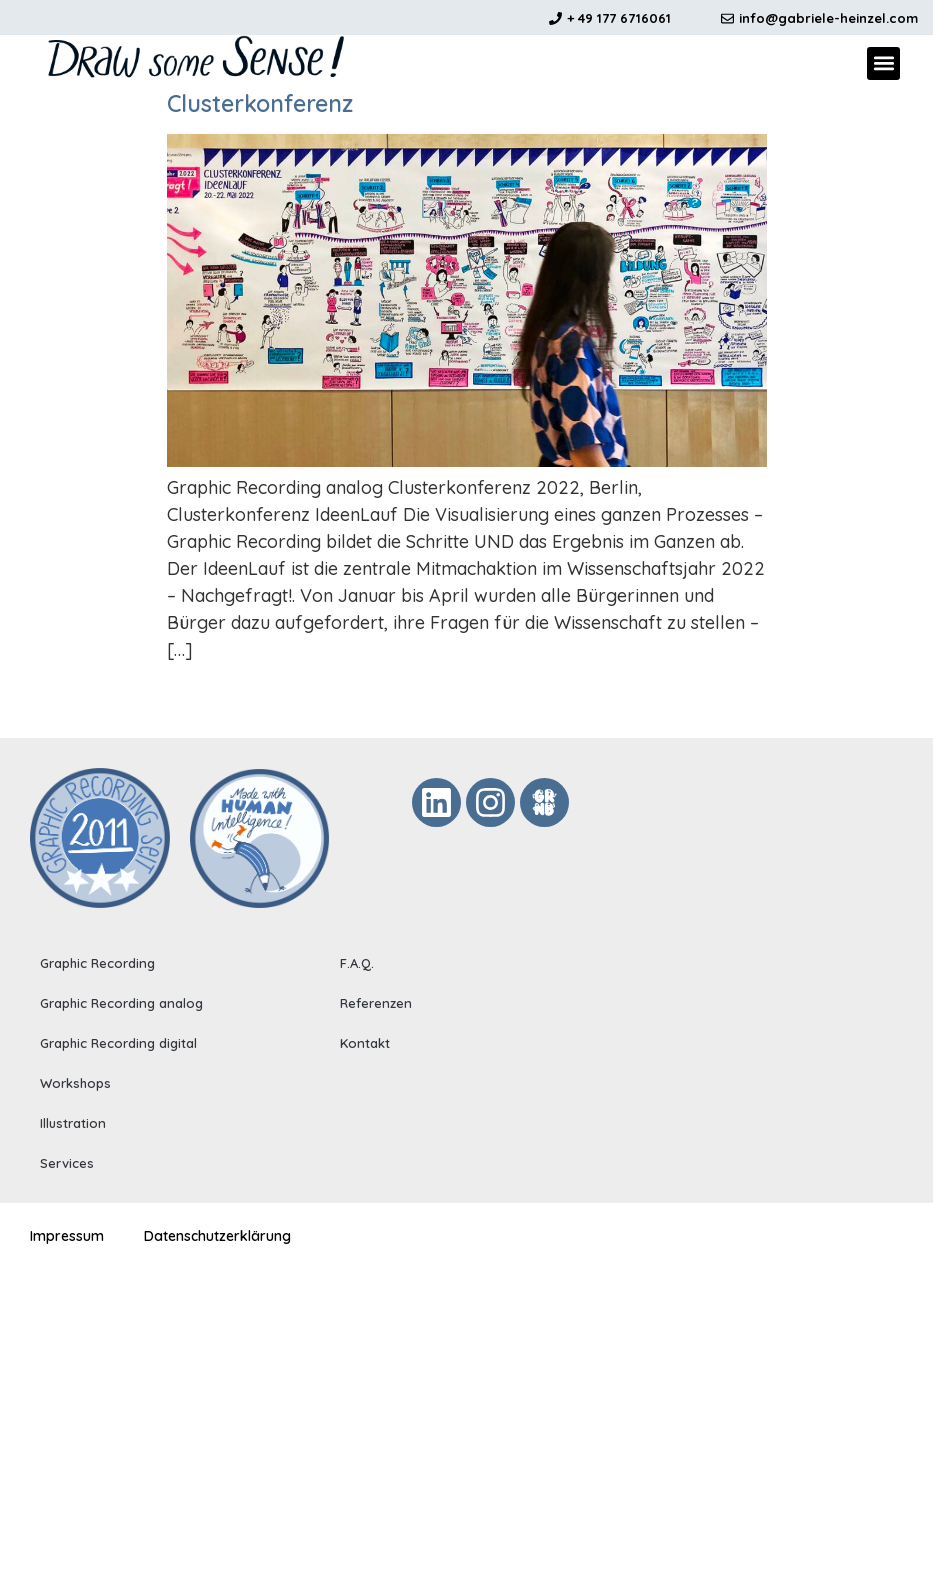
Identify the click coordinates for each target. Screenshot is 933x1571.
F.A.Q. (357, 963)
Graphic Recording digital (118, 1043)
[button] (883, 63)
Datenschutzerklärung (217, 1235)
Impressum (67, 1235)
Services (67, 1163)
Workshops (75, 1083)
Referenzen (376, 1003)
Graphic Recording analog (121, 1003)
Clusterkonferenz (260, 103)
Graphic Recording (97, 963)
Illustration (73, 1123)
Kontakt (365, 1043)
